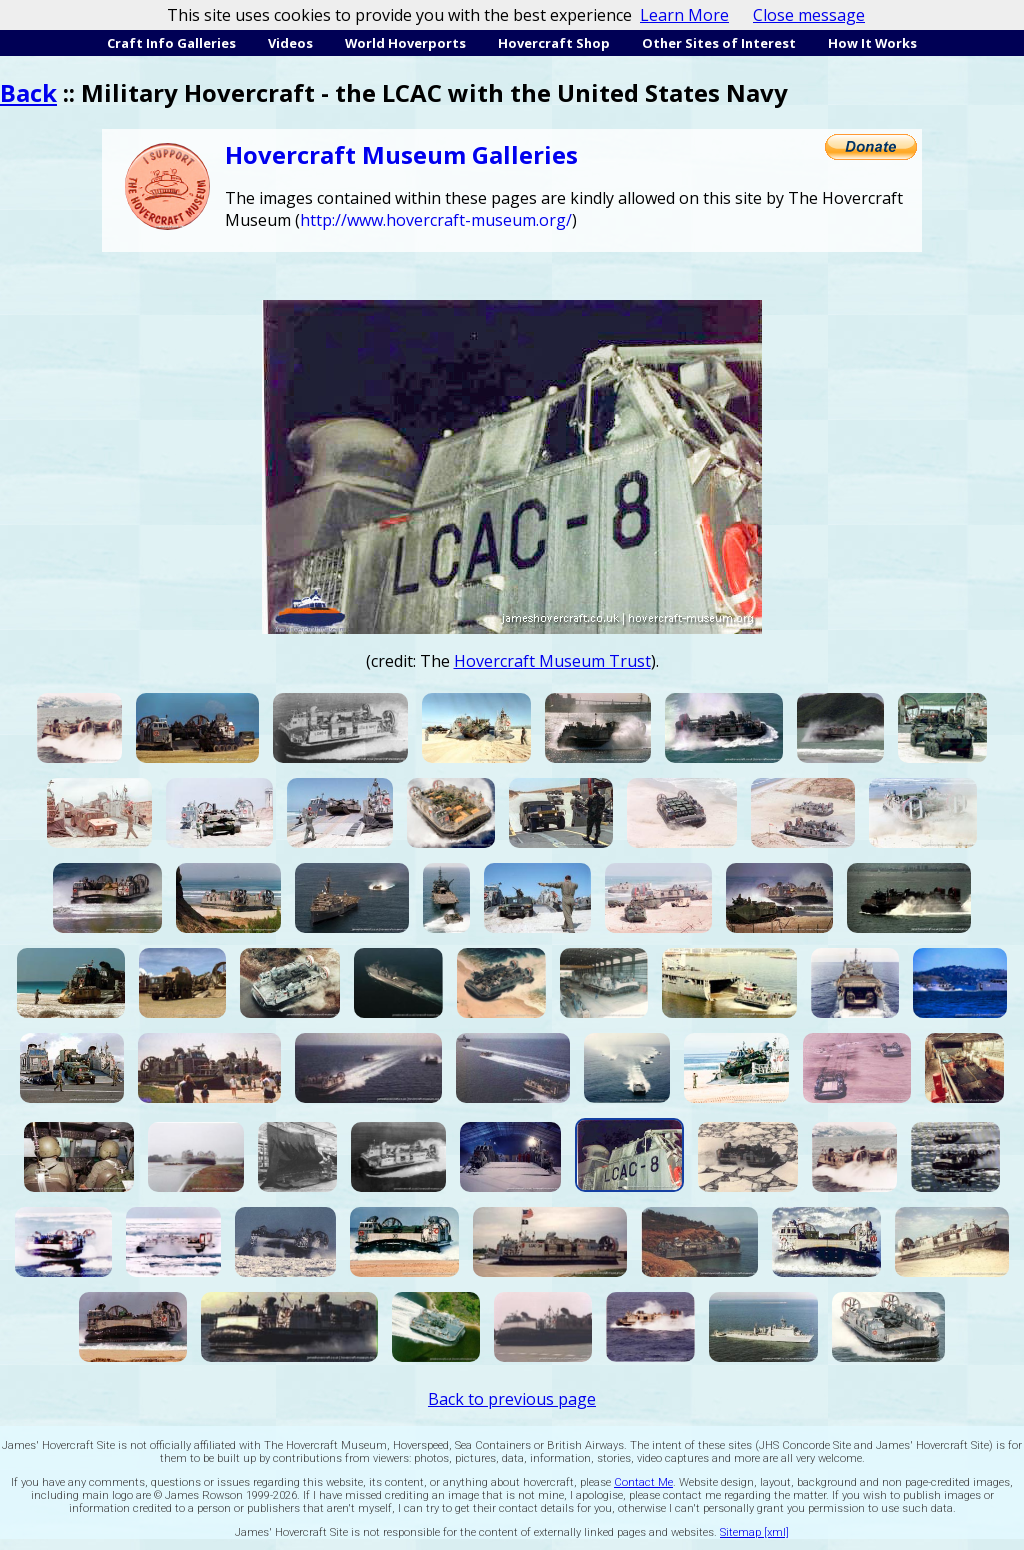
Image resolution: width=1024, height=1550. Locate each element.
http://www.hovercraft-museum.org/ (436, 220)
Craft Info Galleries (171, 43)
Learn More (684, 15)
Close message (809, 15)
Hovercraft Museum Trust (552, 661)
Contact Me (643, 1482)
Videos (290, 43)
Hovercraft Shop (554, 43)
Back (28, 92)
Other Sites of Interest (719, 43)
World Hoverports (405, 43)
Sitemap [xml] (754, 1532)
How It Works (872, 43)
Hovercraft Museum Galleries (401, 154)
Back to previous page (512, 1399)
